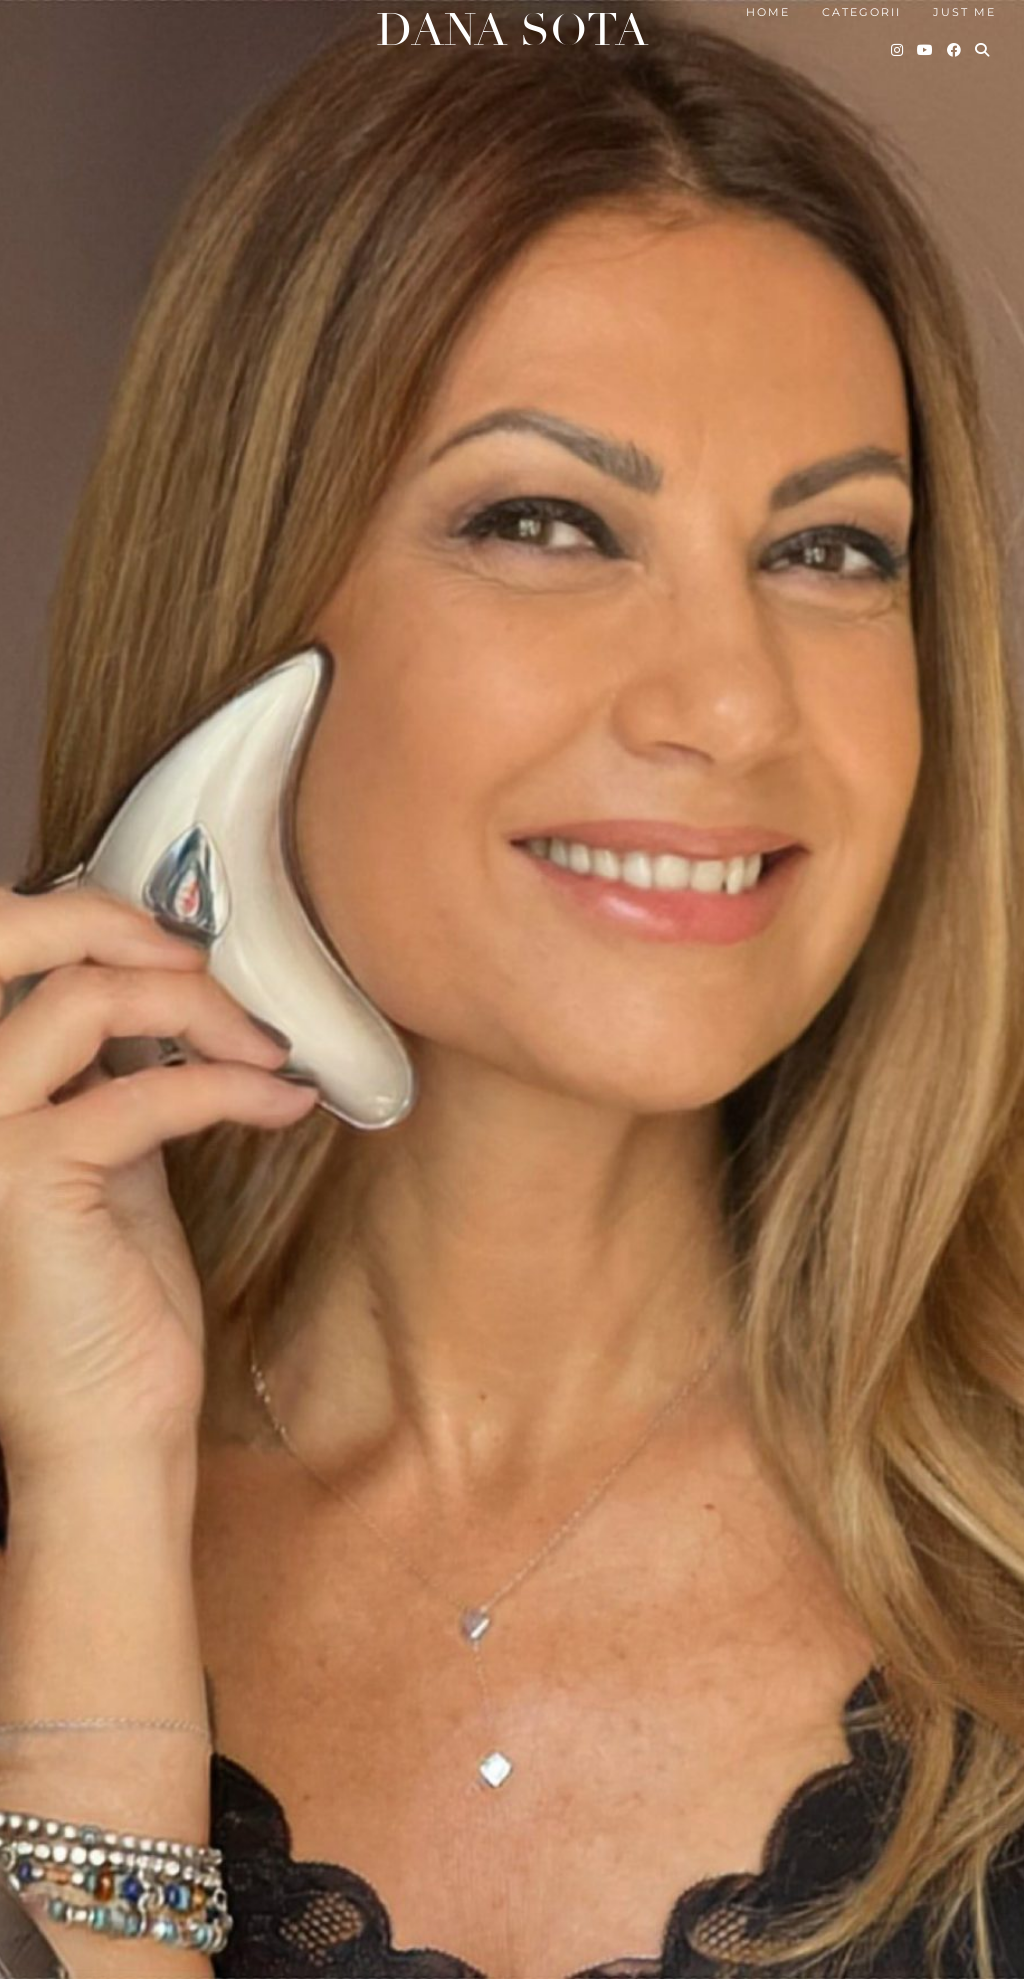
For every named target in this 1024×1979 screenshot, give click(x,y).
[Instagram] (898, 50)
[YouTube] (926, 50)
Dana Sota (512, 30)
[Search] (983, 50)
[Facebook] (955, 50)
